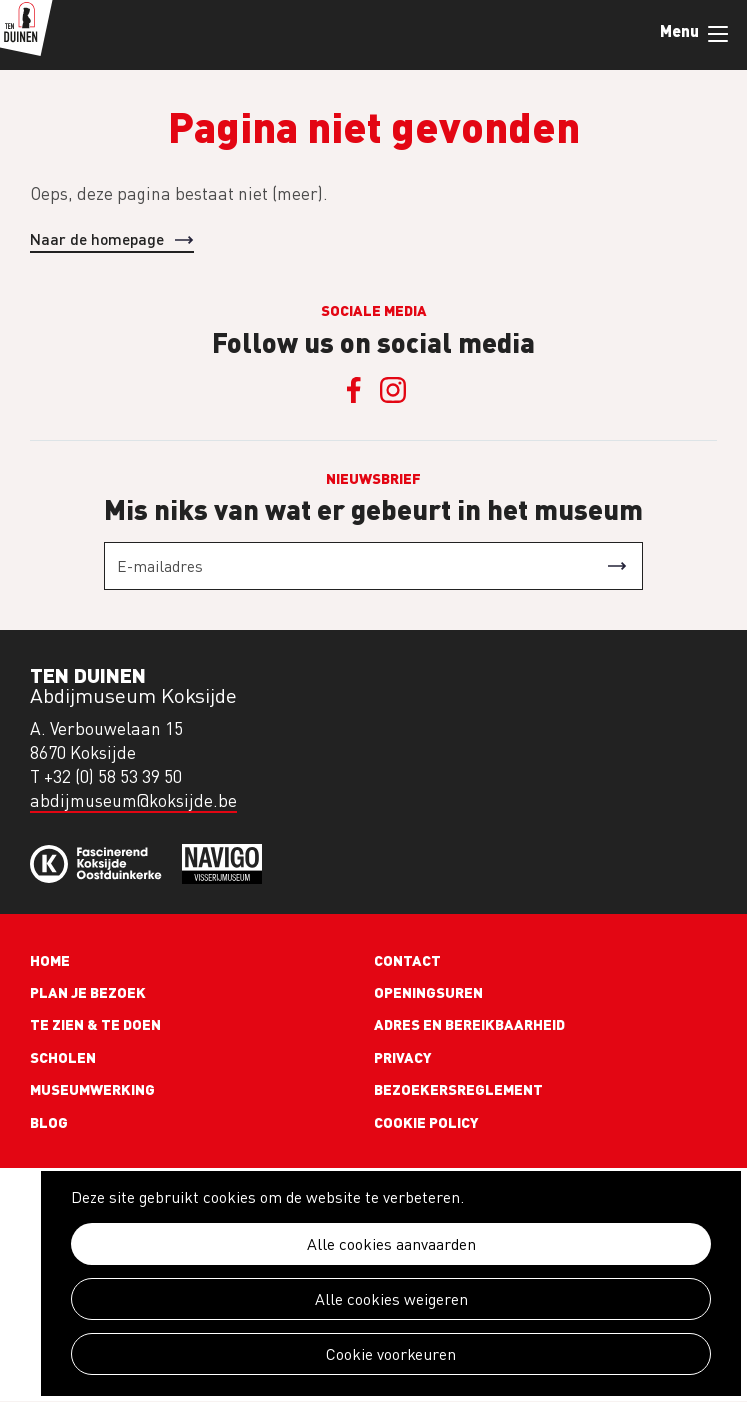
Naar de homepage (97, 238)
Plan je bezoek (88, 992)
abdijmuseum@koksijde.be (133, 800)
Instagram (394, 390)
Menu (718, 34)
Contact (407, 960)
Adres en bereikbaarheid (469, 1024)
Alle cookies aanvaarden (391, 1244)
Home (50, 960)
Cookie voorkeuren (391, 1354)
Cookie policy (426, 1122)
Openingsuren (428, 992)
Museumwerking (92, 1089)
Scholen (63, 1057)
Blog (49, 1122)
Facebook (354, 390)
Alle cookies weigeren (391, 1299)
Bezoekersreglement (458, 1089)
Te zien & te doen (95, 1024)
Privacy (403, 1057)
